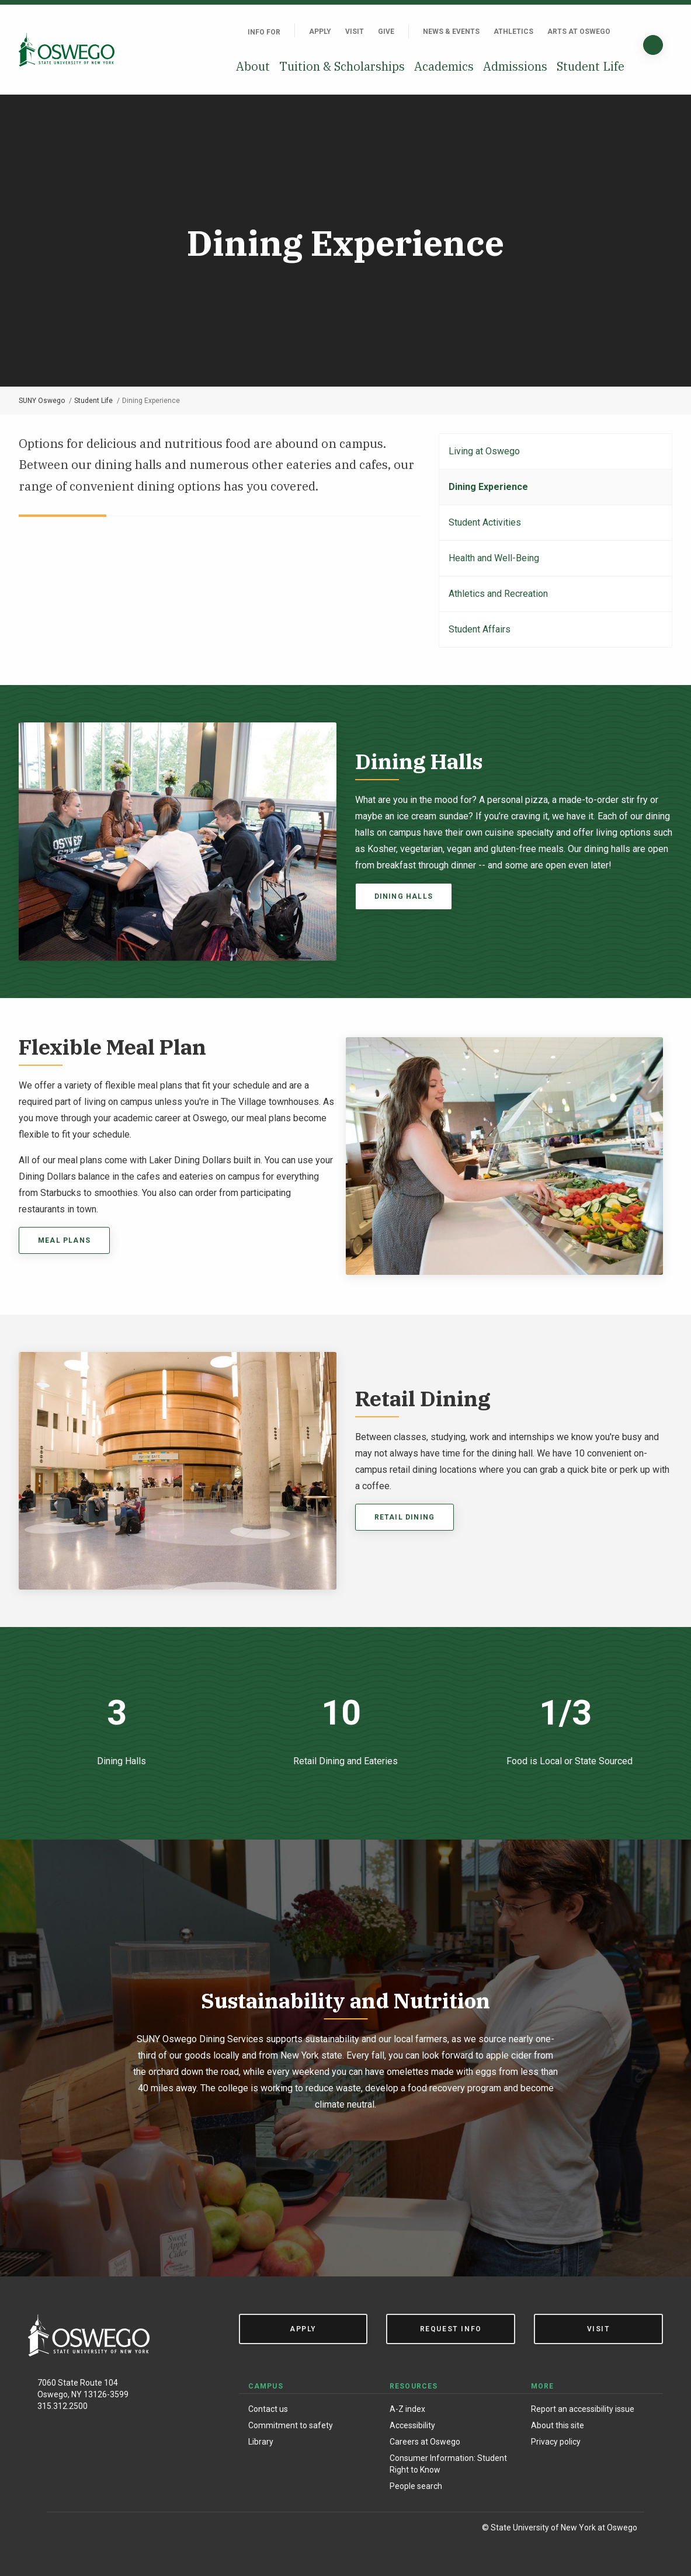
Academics (444, 66)
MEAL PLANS (64, 1240)
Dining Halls (403, 896)
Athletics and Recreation (498, 593)
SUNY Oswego (42, 401)
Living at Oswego (484, 451)
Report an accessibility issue (582, 2409)
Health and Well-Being (494, 558)
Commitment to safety (290, 2425)
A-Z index (407, 2409)
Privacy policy (556, 2441)
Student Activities (485, 522)
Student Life (590, 66)
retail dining (404, 1517)
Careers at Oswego (425, 2441)
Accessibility (412, 2425)
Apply (320, 31)
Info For (264, 32)
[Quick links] (624, 31)
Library (260, 2441)
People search (416, 2486)
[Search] (653, 45)
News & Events (451, 31)
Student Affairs (480, 629)
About (253, 66)
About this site (557, 2425)
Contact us (268, 2409)
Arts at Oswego (578, 31)
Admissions (515, 66)
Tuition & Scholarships (342, 66)
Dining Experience (488, 486)
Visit (354, 31)
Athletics (513, 31)
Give (386, 31)
